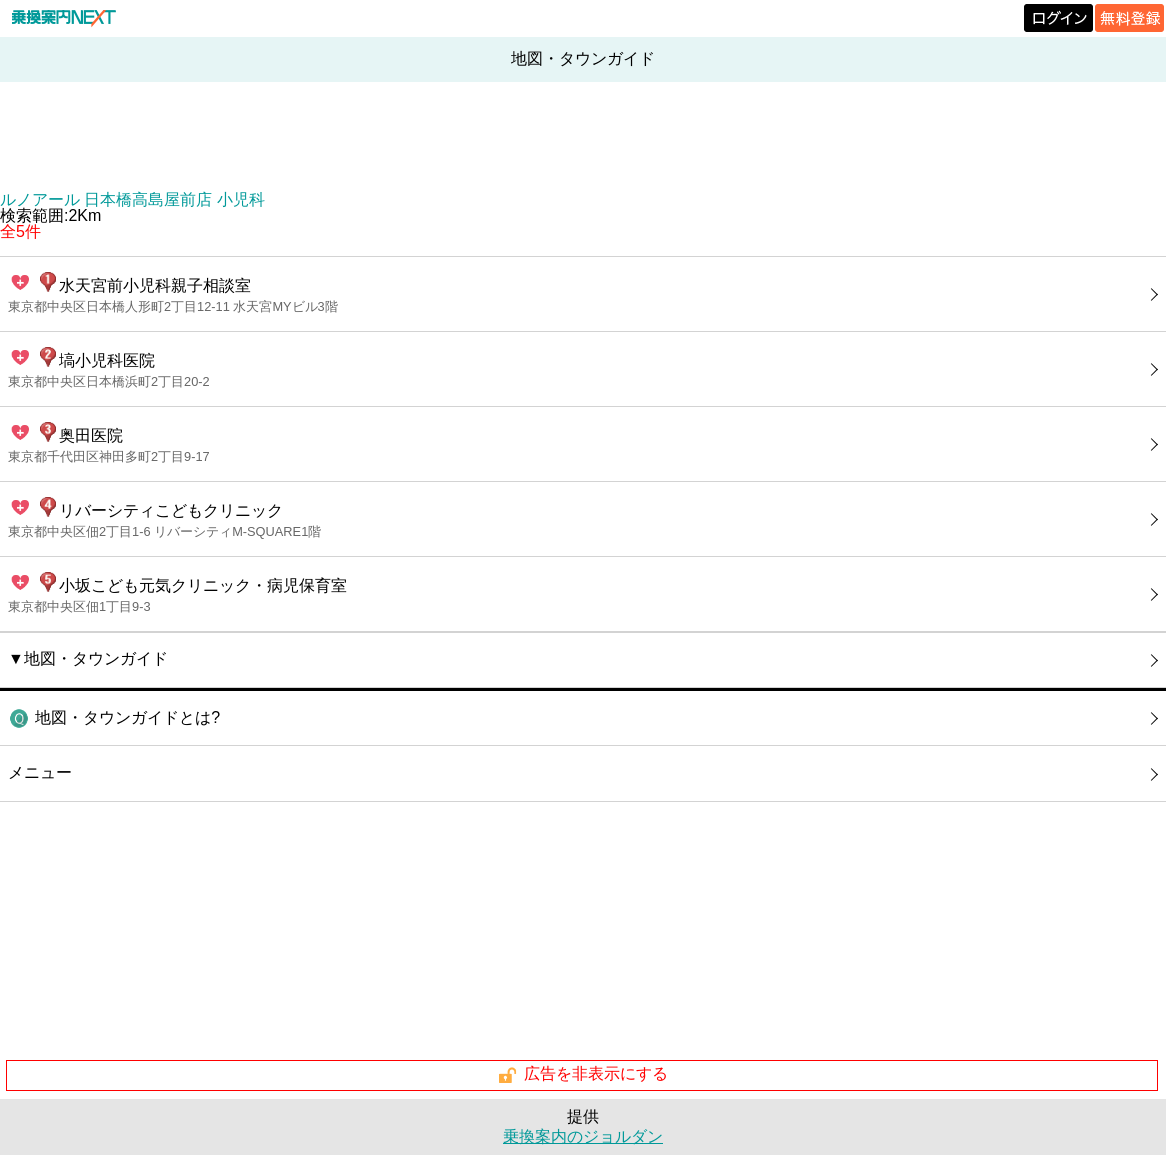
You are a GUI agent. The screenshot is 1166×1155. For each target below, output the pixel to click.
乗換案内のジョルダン (583, 1136)
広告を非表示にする (582, 1075)
